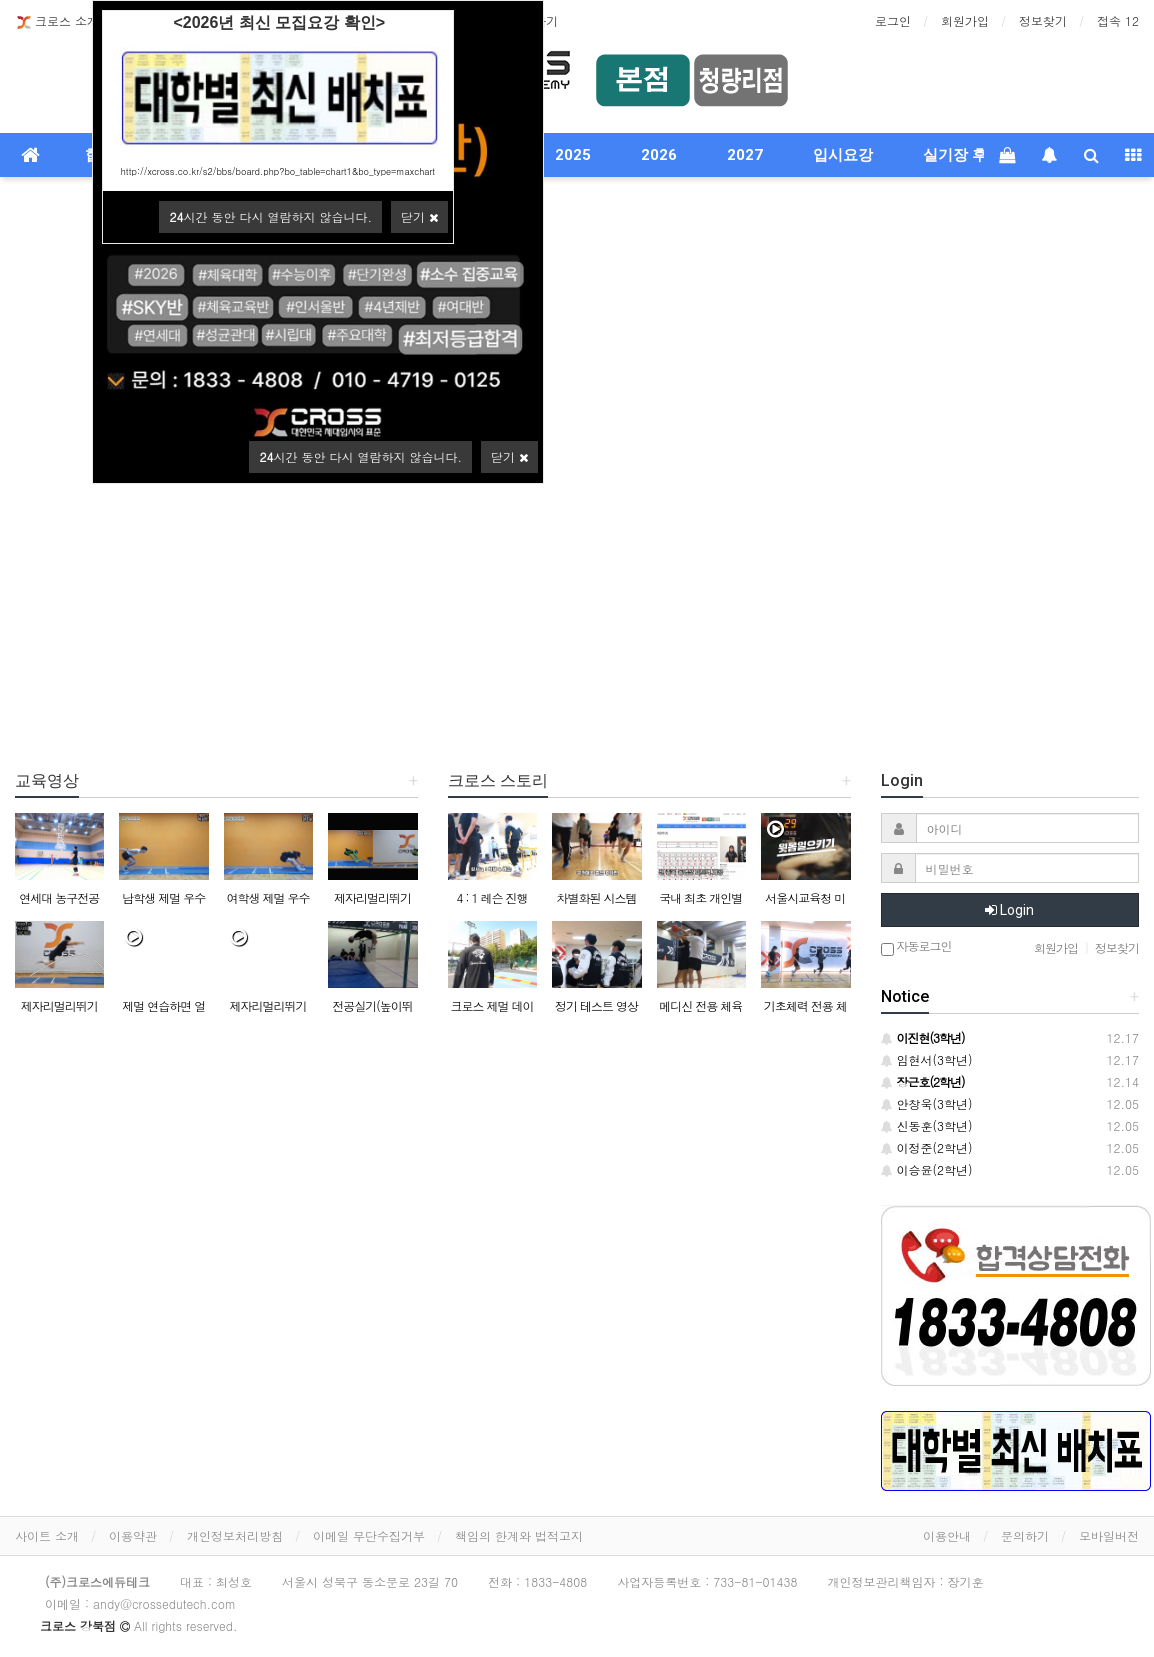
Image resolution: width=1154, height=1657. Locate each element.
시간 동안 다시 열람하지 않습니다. (360, 456)
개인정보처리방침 (235, 1535)
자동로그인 (916, 947)
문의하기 (1025, 1535)
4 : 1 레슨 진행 (491, 897)
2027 (745, 155)
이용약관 (133, 1535)
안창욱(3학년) (927, 1103)
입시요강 (843, 155)
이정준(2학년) (927, 1147)
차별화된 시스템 (596, 897)
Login (1009, 910)
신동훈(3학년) (927, 1125)
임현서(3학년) (927, 1059)
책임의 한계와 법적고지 (519, 1535)
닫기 (509, 456)
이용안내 (947, 1535)
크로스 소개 (57, 21)
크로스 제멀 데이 (491, 1005)
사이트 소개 (47, 1535)
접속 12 (1118, 20)
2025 (573, 155)
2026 (659, 155)
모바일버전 (1109, 1535)
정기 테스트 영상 (596, 1005)
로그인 (893, 20)
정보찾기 (1043, 20)
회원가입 (965, 20)
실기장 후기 (962, 155)
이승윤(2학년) (927, 1169)
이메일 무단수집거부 (369, 1535)
